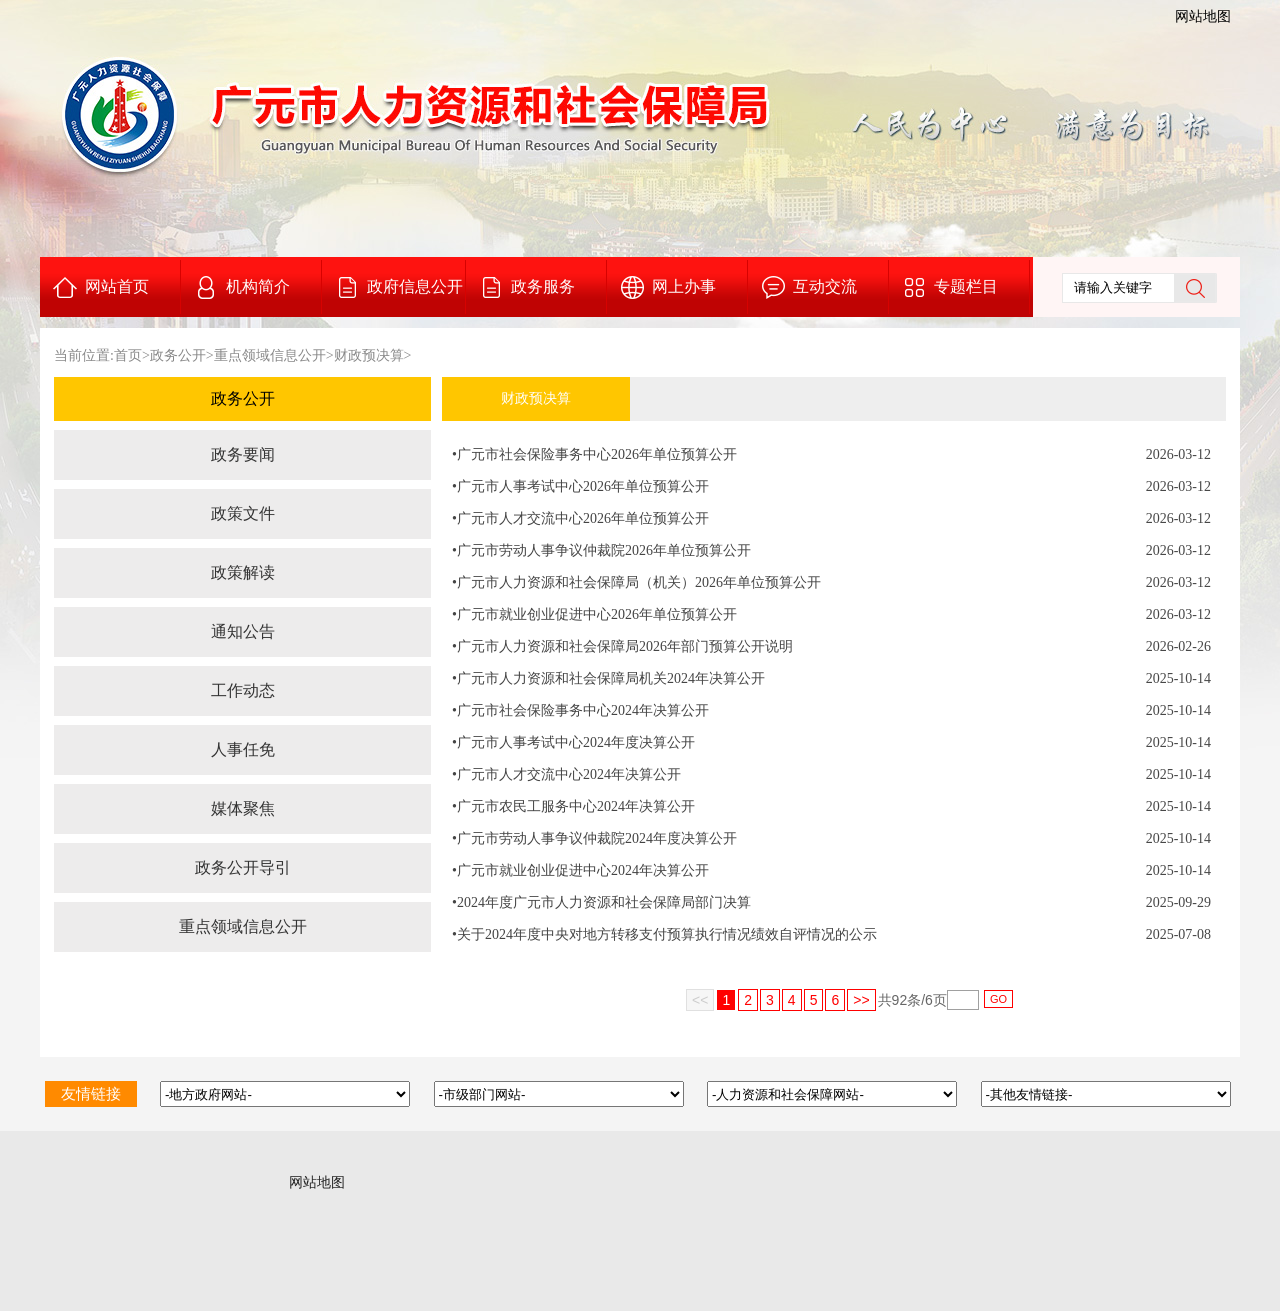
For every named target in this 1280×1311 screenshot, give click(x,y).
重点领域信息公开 (270, 355)
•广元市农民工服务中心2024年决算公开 (573, 806)
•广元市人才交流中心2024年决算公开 (566, 774)
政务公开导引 (243, 867)
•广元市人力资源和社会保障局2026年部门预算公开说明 (622, 646)
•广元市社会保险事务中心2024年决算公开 (580, 710)
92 (900, 1000)
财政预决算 (369, 355)
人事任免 (243, 749)
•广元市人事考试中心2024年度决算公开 (573, 742)
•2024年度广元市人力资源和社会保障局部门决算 (601, 902)
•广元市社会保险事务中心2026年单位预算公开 (594, 454)
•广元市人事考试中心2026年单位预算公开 (580, 486)
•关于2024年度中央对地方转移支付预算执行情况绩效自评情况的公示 (664, 934)
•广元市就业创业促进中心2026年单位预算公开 (594, 614)
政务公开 (178, 355)
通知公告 (243, 631)
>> (861, 1000)
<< (700, 1000)
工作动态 (243, 690)
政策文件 (243, 513)
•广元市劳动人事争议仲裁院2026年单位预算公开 (601, 550)
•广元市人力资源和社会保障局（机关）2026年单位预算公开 (636, 582)
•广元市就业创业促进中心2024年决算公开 (580, 870)
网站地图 (1203, 16)
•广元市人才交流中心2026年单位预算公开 (580, 518)
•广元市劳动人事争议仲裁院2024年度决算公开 (594, 838)
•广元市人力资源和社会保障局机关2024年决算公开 (608, 678)
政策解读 (243, 572)
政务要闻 (243, 454)
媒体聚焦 (243, 808)
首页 (128, 355)
